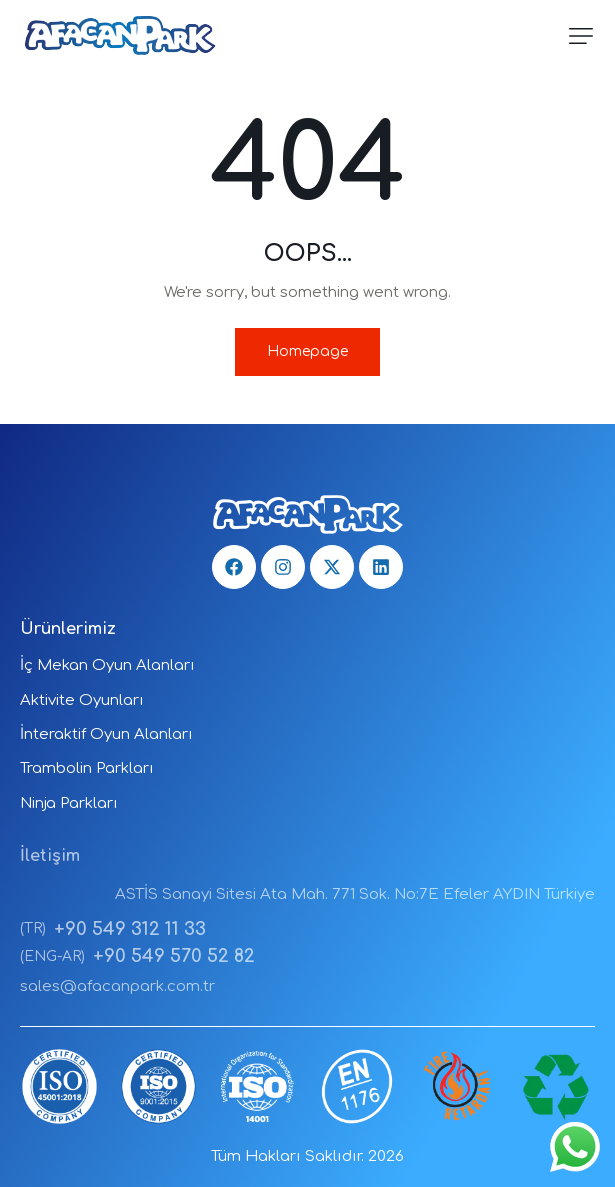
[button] (581, 36)
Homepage (307, 351)
